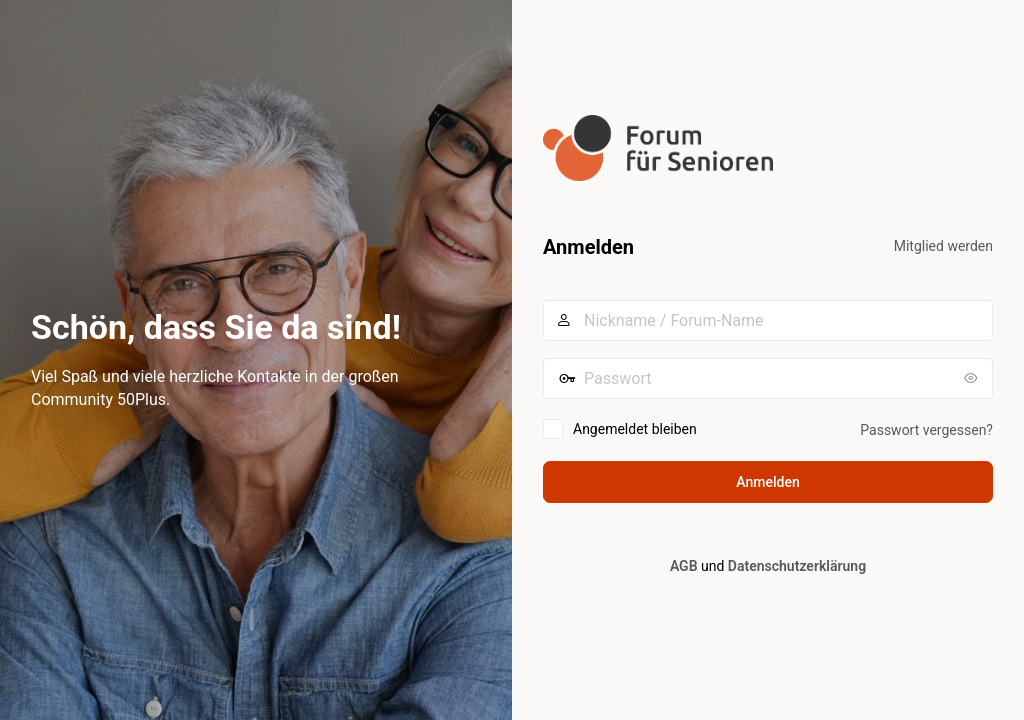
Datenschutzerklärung (797, 566)
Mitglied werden (943, 246)
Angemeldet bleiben (635, 429)
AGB (684, 566)
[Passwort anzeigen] (973, 378)
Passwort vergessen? (926, 430)
